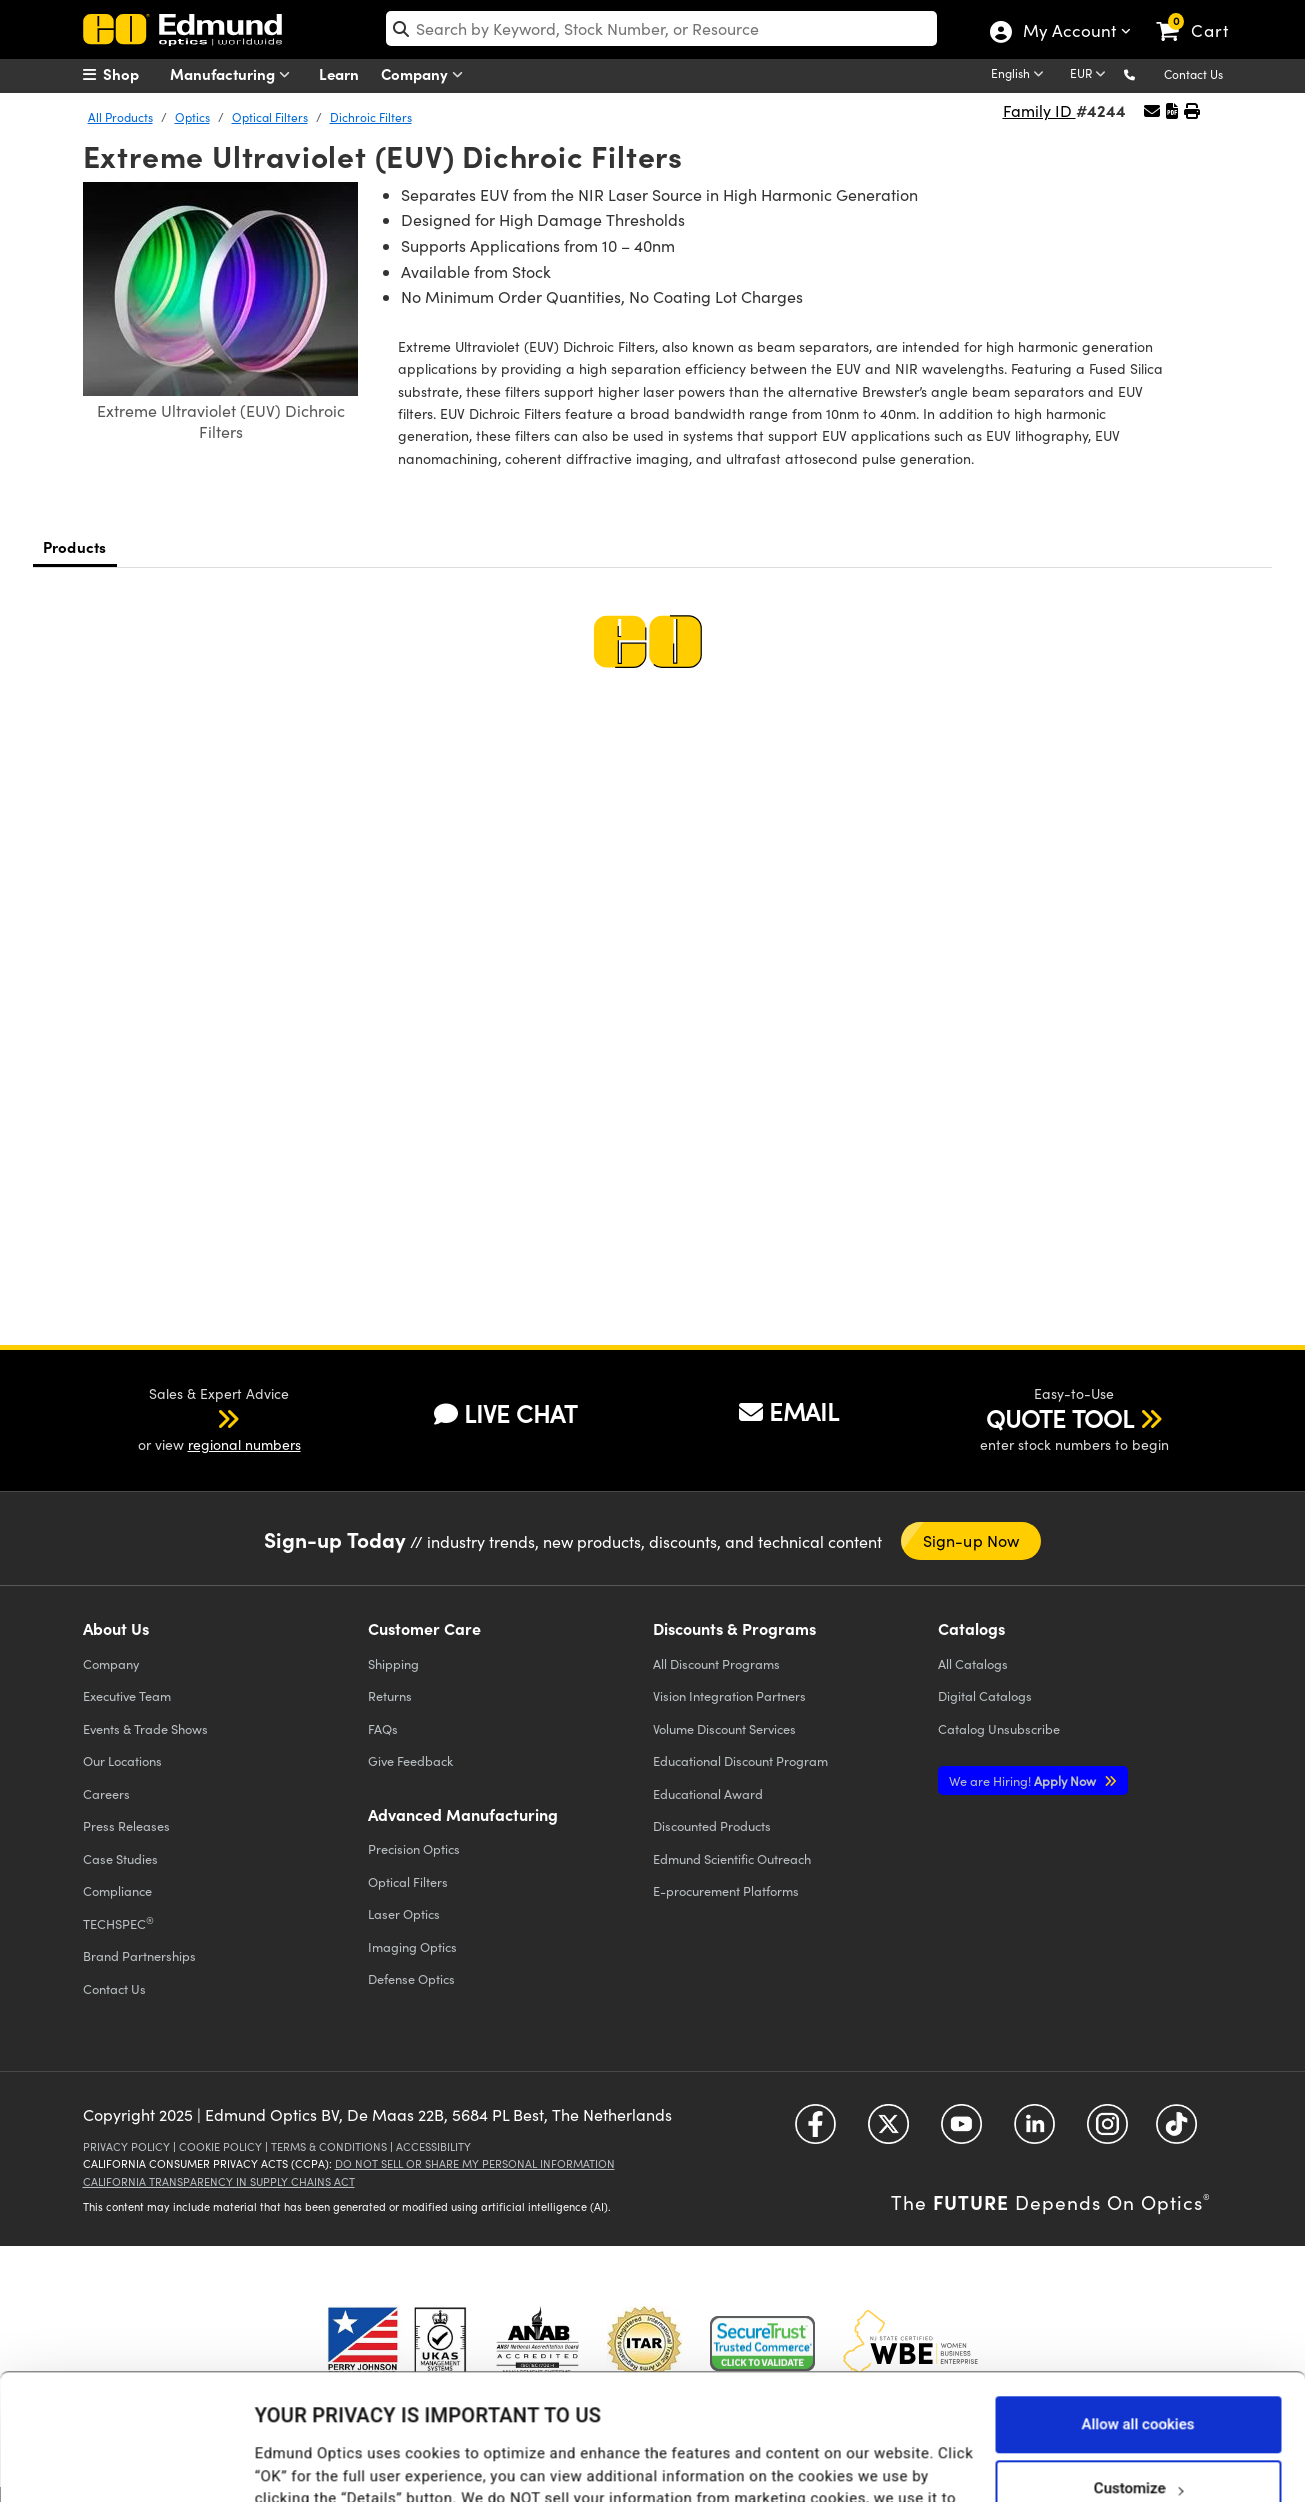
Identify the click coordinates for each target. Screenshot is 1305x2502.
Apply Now (1024, 1780)
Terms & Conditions (329, 2146)
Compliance (117, 1890)
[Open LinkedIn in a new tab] (1034, 2131)
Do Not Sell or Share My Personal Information (475, 2163)
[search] (661, 28)
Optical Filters (270, 117)
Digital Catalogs (985, 1695)
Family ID (1039, 110)
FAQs (383, 1728)
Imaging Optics (412, 1946)
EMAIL (789, 1411)
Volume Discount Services (724, 1728)
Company (426, 74)
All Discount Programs (716, 1663)
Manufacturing (234, 74)
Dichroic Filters (371, 117)
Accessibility (433, 2146)
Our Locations (122, 1760)
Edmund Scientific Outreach (732, 1858)
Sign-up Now (971, 1540)
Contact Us (1193, 74)
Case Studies (120, 1858)
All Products (120, 117)
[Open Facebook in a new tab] (815, 2131)
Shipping (393, 1663)
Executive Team (127, 1695)
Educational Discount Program (740, 1760)
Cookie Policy (220, 2146)
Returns (390, 1695)
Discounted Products (712, 1825)
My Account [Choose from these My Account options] (1068, 33)
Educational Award (708, 1793)
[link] (1201, 15)
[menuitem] (133, 74)
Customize (1138, 2380)
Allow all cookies (1137, 2316)
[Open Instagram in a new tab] (1107, 2131)
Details (278, 2466)
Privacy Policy (126, 2146)
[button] (1145, 73)
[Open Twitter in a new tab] (888, 2131)
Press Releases (126, 1825)
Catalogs (973, 1663)
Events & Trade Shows (145, 1728)
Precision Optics (414, 1848)
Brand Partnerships (139, 1955)
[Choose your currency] (1091, 75)
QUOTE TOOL (1060, 1418)
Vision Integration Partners (729, 1695)
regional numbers (244, 1444)
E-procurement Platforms (726, 1890)
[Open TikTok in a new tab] (1176, 2131)
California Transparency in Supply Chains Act (219, 2181)
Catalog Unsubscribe (999, 1728)
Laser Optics (404, 1913)
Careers (106, 1793)
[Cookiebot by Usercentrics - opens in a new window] (129, 2462)
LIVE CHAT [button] (505, 1413)
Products (75, 546)
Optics (192, 117)
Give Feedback (410, 1760)
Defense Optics (411, 1978)
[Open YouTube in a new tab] (961, 2131)
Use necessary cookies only (1138, 2444)
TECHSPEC (118, 1923)
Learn (339, 73)
